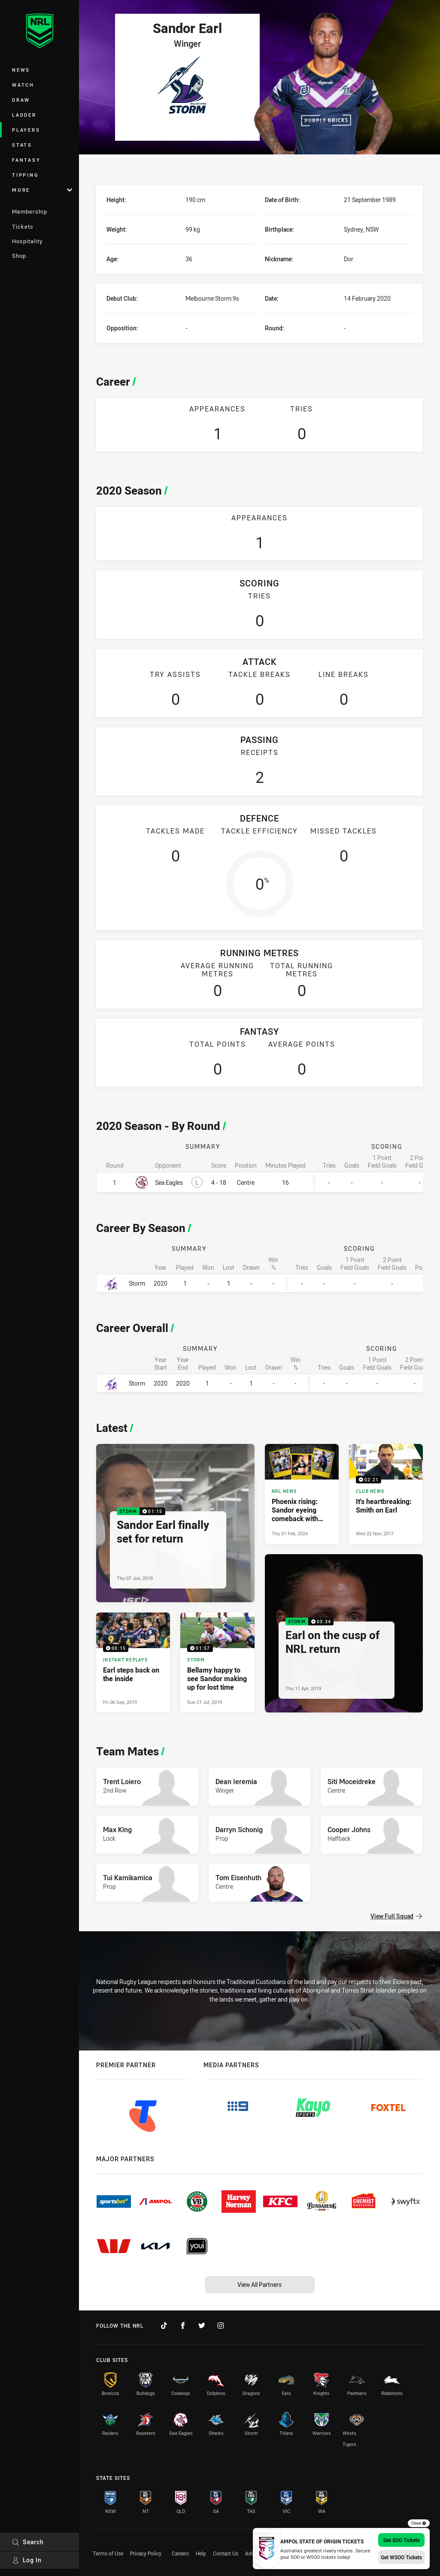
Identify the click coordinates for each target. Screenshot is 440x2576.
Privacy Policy (145, 2553)
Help (201, 2553)
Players (26, 130)
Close (418, 2523)
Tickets (22, 226)
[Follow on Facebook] (182, 2325)
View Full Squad (396, 1916)
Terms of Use (108, 2553)
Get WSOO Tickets (401, 2557)
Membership (29, 211)
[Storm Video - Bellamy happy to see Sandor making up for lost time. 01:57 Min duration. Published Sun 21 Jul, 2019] (217, 1662)
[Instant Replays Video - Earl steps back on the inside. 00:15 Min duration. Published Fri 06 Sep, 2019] (133, 1662)
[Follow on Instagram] (220, 2325)
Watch (23, 85)
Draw (21, 100)
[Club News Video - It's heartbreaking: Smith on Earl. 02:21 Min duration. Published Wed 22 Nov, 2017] (386, 1494)
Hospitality (27, 241)
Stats (22, 145)
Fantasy (26, 160)
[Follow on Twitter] (201, 2325)
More (42, 190)
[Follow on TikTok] (164, 2325)
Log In (27, 2560)
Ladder (24, 115)
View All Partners (259, 2284)
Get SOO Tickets (401, 2540)
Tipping (25, 175)
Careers (180, 2553)
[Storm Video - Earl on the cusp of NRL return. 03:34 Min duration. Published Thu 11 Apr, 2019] (344, 1633)
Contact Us (225, 2553)
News (21, 69)
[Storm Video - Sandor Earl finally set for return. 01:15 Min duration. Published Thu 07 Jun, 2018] (175, 1523)
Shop (19, 256)
